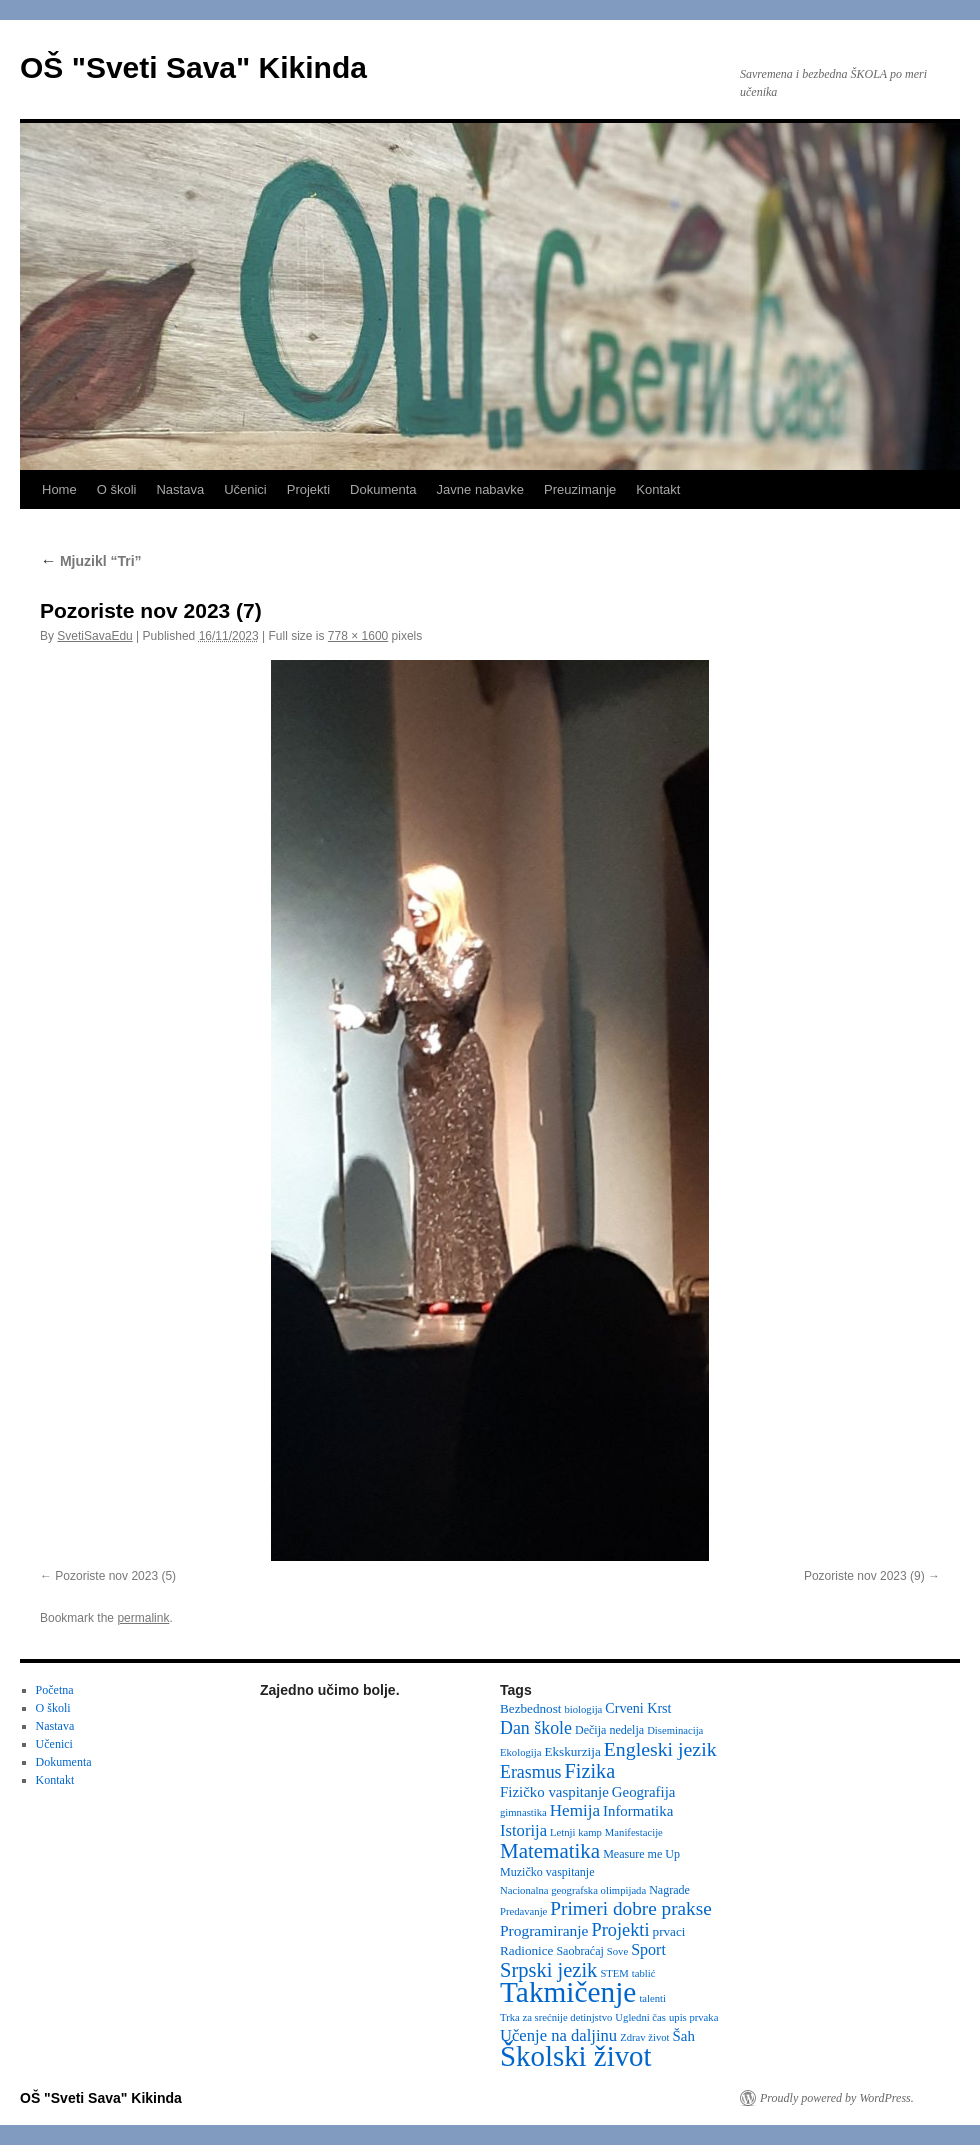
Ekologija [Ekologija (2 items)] (520, 1752)
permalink (143, 1618)
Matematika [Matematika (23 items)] (550, 1851)
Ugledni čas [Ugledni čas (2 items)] (640, 2017)
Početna (55, 1690)
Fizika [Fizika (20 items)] (590, 1771)
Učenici (245, 489)
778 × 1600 (358, 636)
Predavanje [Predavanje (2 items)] (523, 1911)
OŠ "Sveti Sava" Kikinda (193, 67)
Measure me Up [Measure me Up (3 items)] (641, 1854)
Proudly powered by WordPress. (837, 2098)
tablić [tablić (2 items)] (644, 1973)
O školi (117, 489)
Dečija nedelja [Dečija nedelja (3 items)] (609, 1730)
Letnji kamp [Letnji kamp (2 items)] (576, 1832)
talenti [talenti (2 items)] (652, 1998)
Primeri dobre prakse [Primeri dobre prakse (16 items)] (630, 1908)
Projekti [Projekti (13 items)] (621, 1930)
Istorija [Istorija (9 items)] (523, 1830)
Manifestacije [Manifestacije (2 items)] (634, 1832)
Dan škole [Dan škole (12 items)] (536, 1728)
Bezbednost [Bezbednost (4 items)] (530, 1708)
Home (59, 489)
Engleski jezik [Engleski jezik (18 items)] (660, 1749)
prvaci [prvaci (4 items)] (669, 1931)
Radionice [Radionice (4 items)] (526, 1950)
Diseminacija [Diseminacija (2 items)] (675, 1730)
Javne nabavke (480, 489)
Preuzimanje (580, 489)
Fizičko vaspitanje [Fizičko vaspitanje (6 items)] (554, 1792)
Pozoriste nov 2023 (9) (864, 1576)
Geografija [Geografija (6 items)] (644, 1792)
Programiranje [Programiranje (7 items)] (544, 1930)
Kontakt (658, 489)
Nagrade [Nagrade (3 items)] (669, 1890)
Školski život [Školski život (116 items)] (576, 2056)
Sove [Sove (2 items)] (617, 1951)
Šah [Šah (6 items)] (684, 2036)
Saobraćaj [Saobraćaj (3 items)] (579, 1951)
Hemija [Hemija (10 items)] (575, 1810)
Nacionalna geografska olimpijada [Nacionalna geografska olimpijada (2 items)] (573, 1890)
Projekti (308, 489)
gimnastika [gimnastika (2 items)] (523, 1812)
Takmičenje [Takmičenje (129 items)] (568, 1992)
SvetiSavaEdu (94, 636)
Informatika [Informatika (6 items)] (638, 1811)
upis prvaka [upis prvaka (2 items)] (693, 2017)
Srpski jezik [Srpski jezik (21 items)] (548, 1970)
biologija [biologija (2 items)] (583, 1709)
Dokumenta (383, 489)
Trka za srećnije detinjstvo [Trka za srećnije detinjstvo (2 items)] (556, 2017)
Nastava (180, 489)
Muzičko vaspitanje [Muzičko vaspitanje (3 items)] (547, 1872)
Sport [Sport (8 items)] (648, 1949)
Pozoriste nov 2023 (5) (115, 1576)
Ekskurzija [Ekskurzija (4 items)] (572, 1751)
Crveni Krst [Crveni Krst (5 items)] (638, 1708)
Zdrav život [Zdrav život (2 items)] (644, 2037)
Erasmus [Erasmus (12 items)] (531, 1772)
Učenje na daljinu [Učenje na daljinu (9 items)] (558, 2035)
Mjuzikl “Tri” (91, 561)
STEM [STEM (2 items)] (614, 1973)
